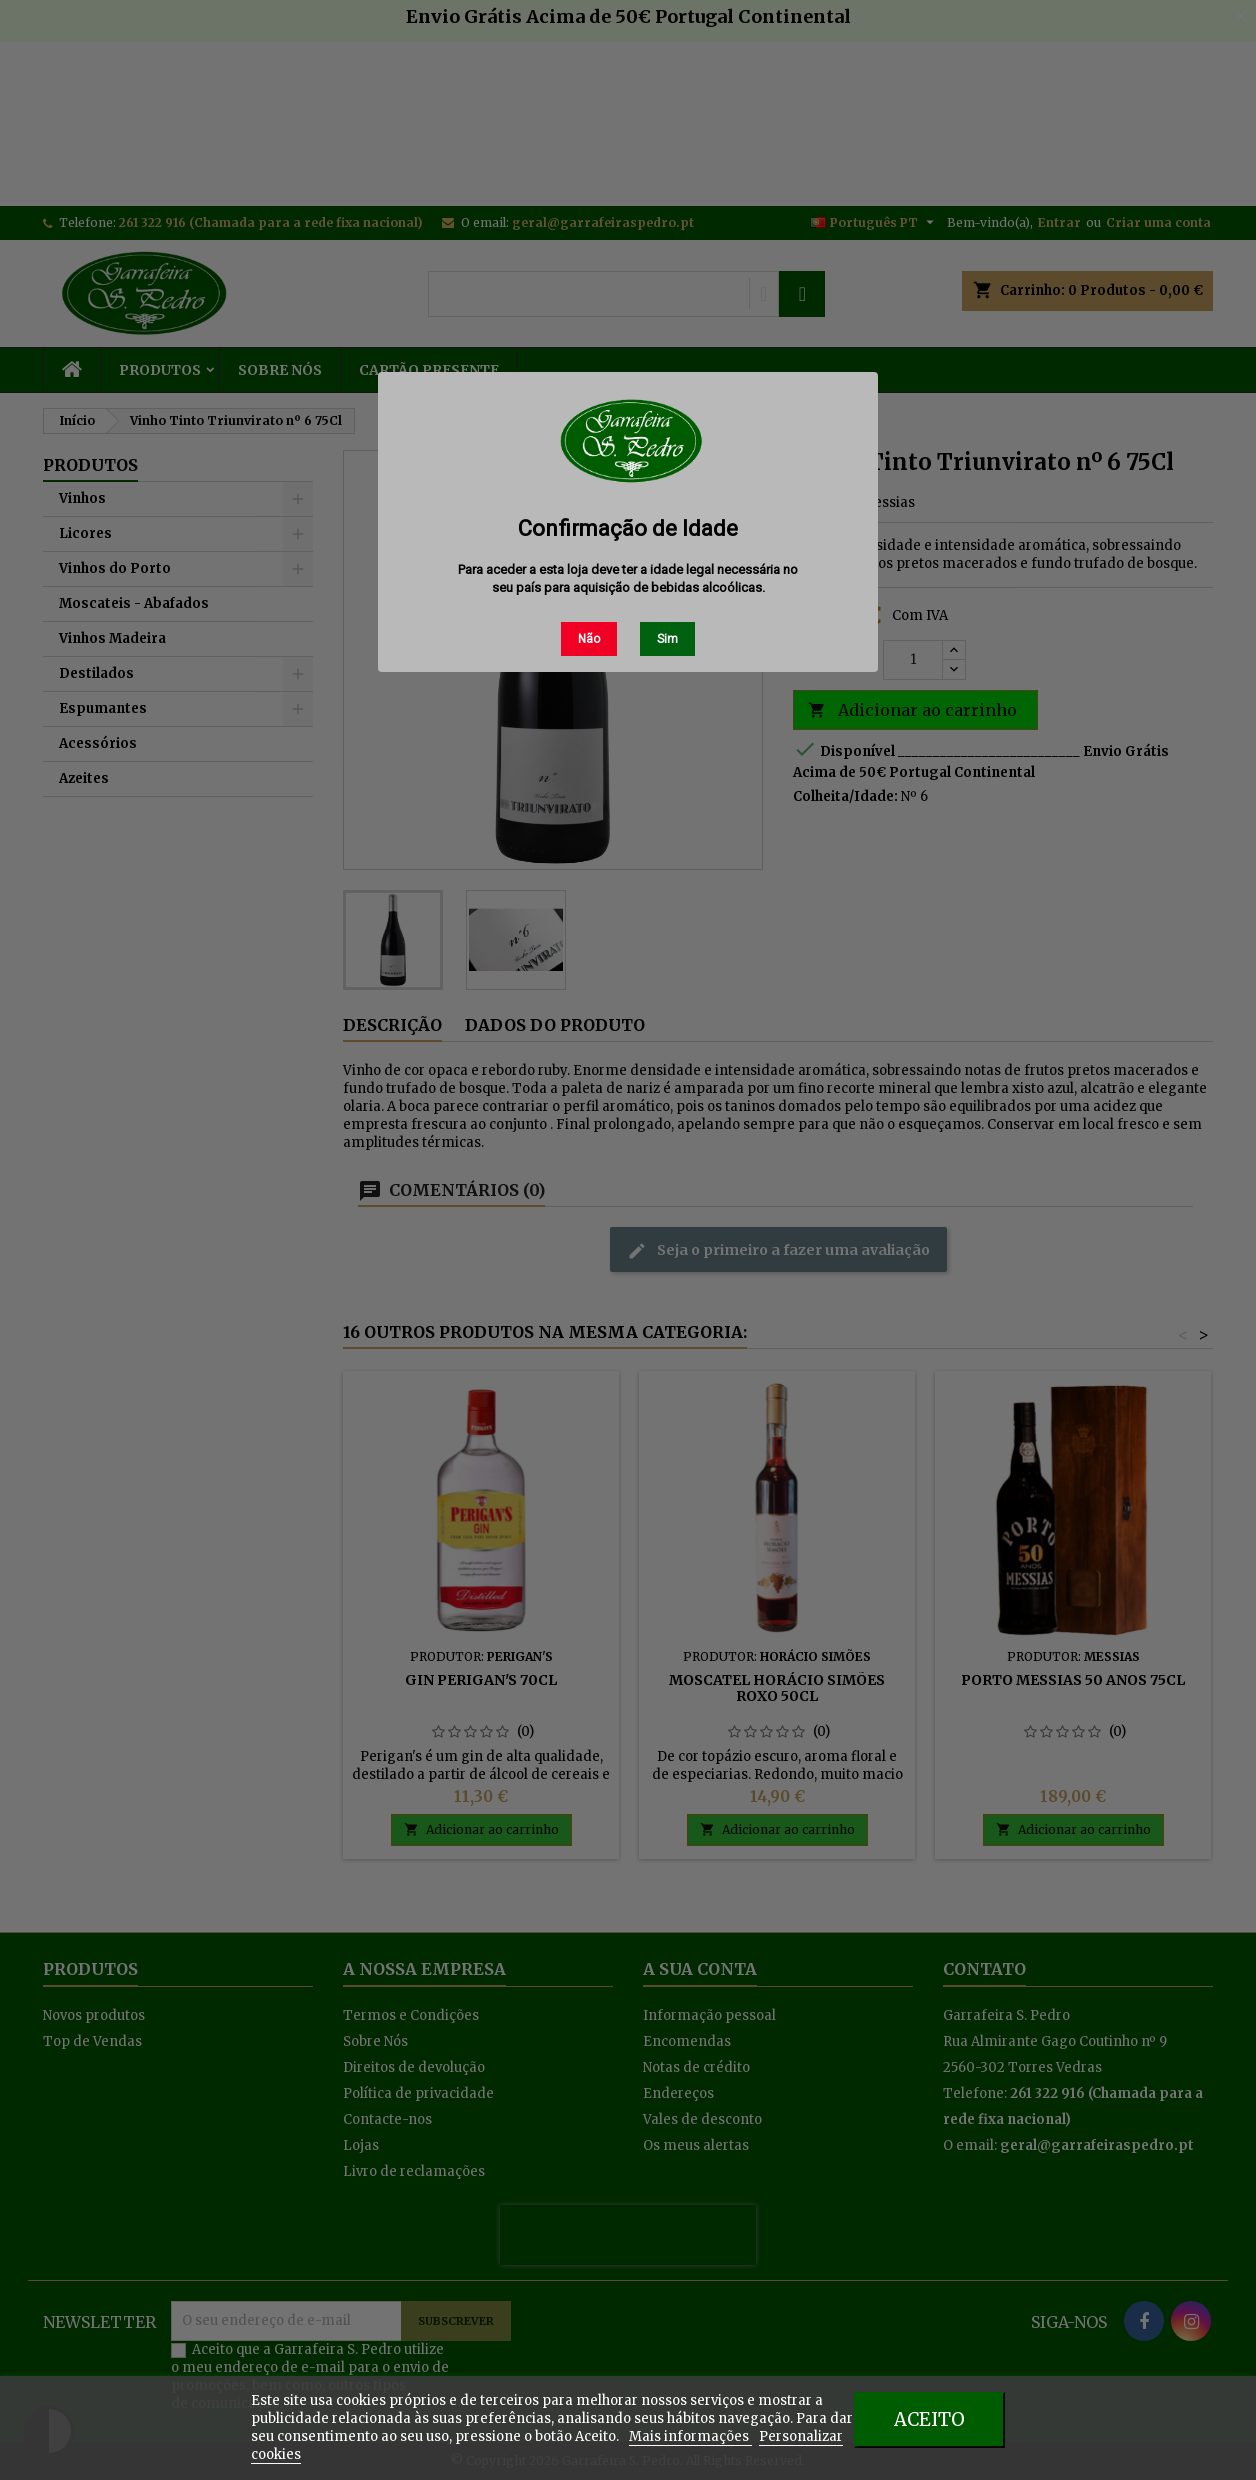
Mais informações (690, 2436)
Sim (667, 639)
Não (589, 639)
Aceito (929, 2419)
